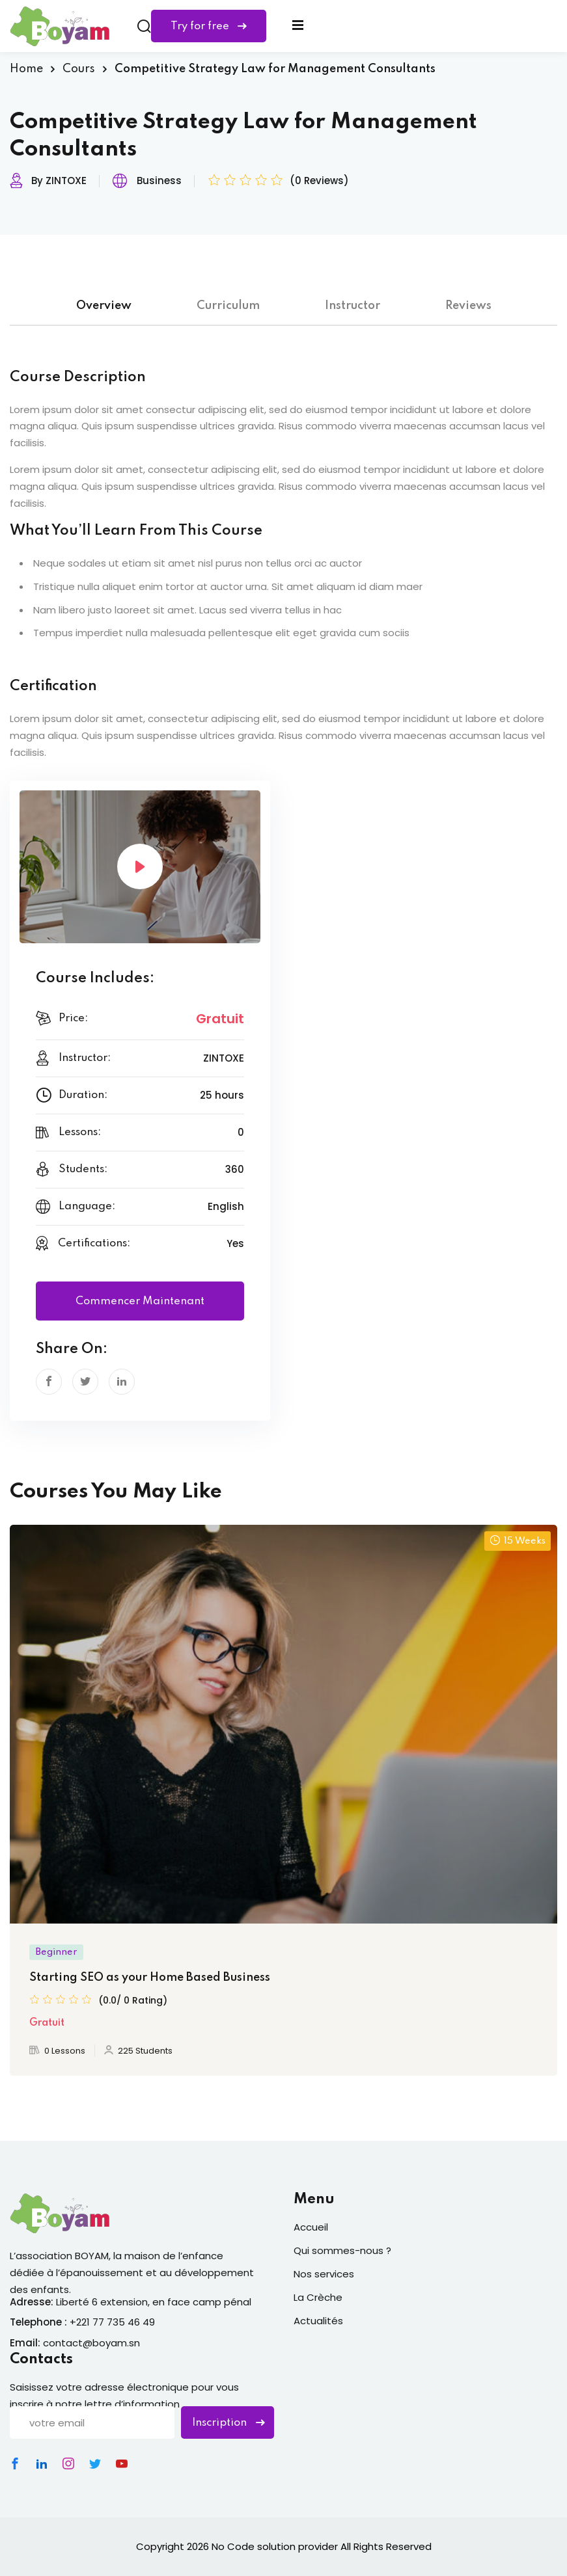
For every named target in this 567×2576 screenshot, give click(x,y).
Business (159, 180)
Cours (78, 69)
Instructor (352, 306)
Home (26, 69)
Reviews (468, 306)
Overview (103, 306)
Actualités (318, 2321)
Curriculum (228, 306)
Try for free (209, 26)
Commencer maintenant (140, 1301)
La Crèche (318, 2297)
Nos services (324, 2274)
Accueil (311, 2227)
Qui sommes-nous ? (342, 2250)
